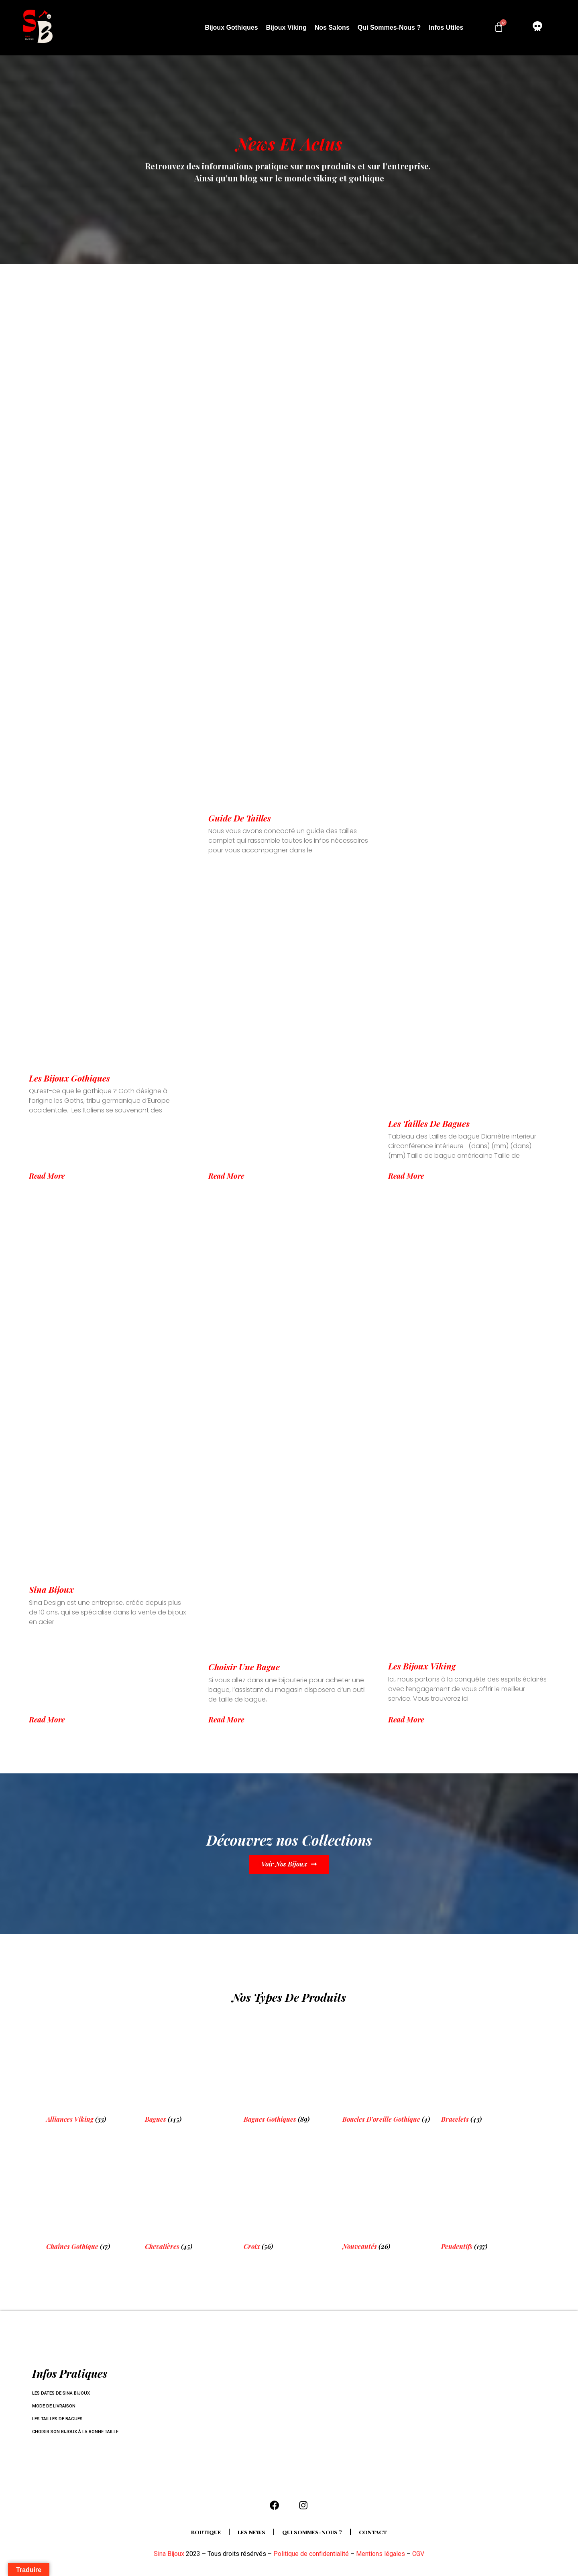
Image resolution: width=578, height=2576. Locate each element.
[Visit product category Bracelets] (486, 2070)
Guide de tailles (239, 817)
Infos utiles (446, 27)
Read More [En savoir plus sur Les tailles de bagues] (406, 1176)
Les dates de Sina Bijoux (63, 2393)
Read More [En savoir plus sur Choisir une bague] (226, 1719)
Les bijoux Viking (422, 1665)
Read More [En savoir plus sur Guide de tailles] (226, 1176)
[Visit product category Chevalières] (190, 2197)
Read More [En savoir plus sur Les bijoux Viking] (406, 1719)
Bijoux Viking (286, 27)
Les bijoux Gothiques (69, 1078)
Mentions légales (380, 2557)
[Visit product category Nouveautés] (387, 2197)
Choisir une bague (244, 1666)
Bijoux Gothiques (231, 27)
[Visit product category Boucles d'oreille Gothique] (387, 2070)
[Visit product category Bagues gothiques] (289, 2070)
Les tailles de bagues (429, 1123)
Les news (249, 2535)
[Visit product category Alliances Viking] (91, 2070)
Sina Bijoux (51, 1589)
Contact (379, 2535)
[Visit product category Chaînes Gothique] (91, 2197)
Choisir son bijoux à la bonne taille (78, 2432)
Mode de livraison (55, 2406)
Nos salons (332, 27)
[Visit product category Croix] (289, 2197)
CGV (418, 2557)
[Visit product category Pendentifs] (486, 2197)
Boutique (200, 2535)
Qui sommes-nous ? (389, 27)
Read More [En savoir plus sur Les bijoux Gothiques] (47, 1176)
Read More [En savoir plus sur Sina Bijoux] (47, 1719)
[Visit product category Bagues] (190, 2070)
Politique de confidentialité (311, 2557)
